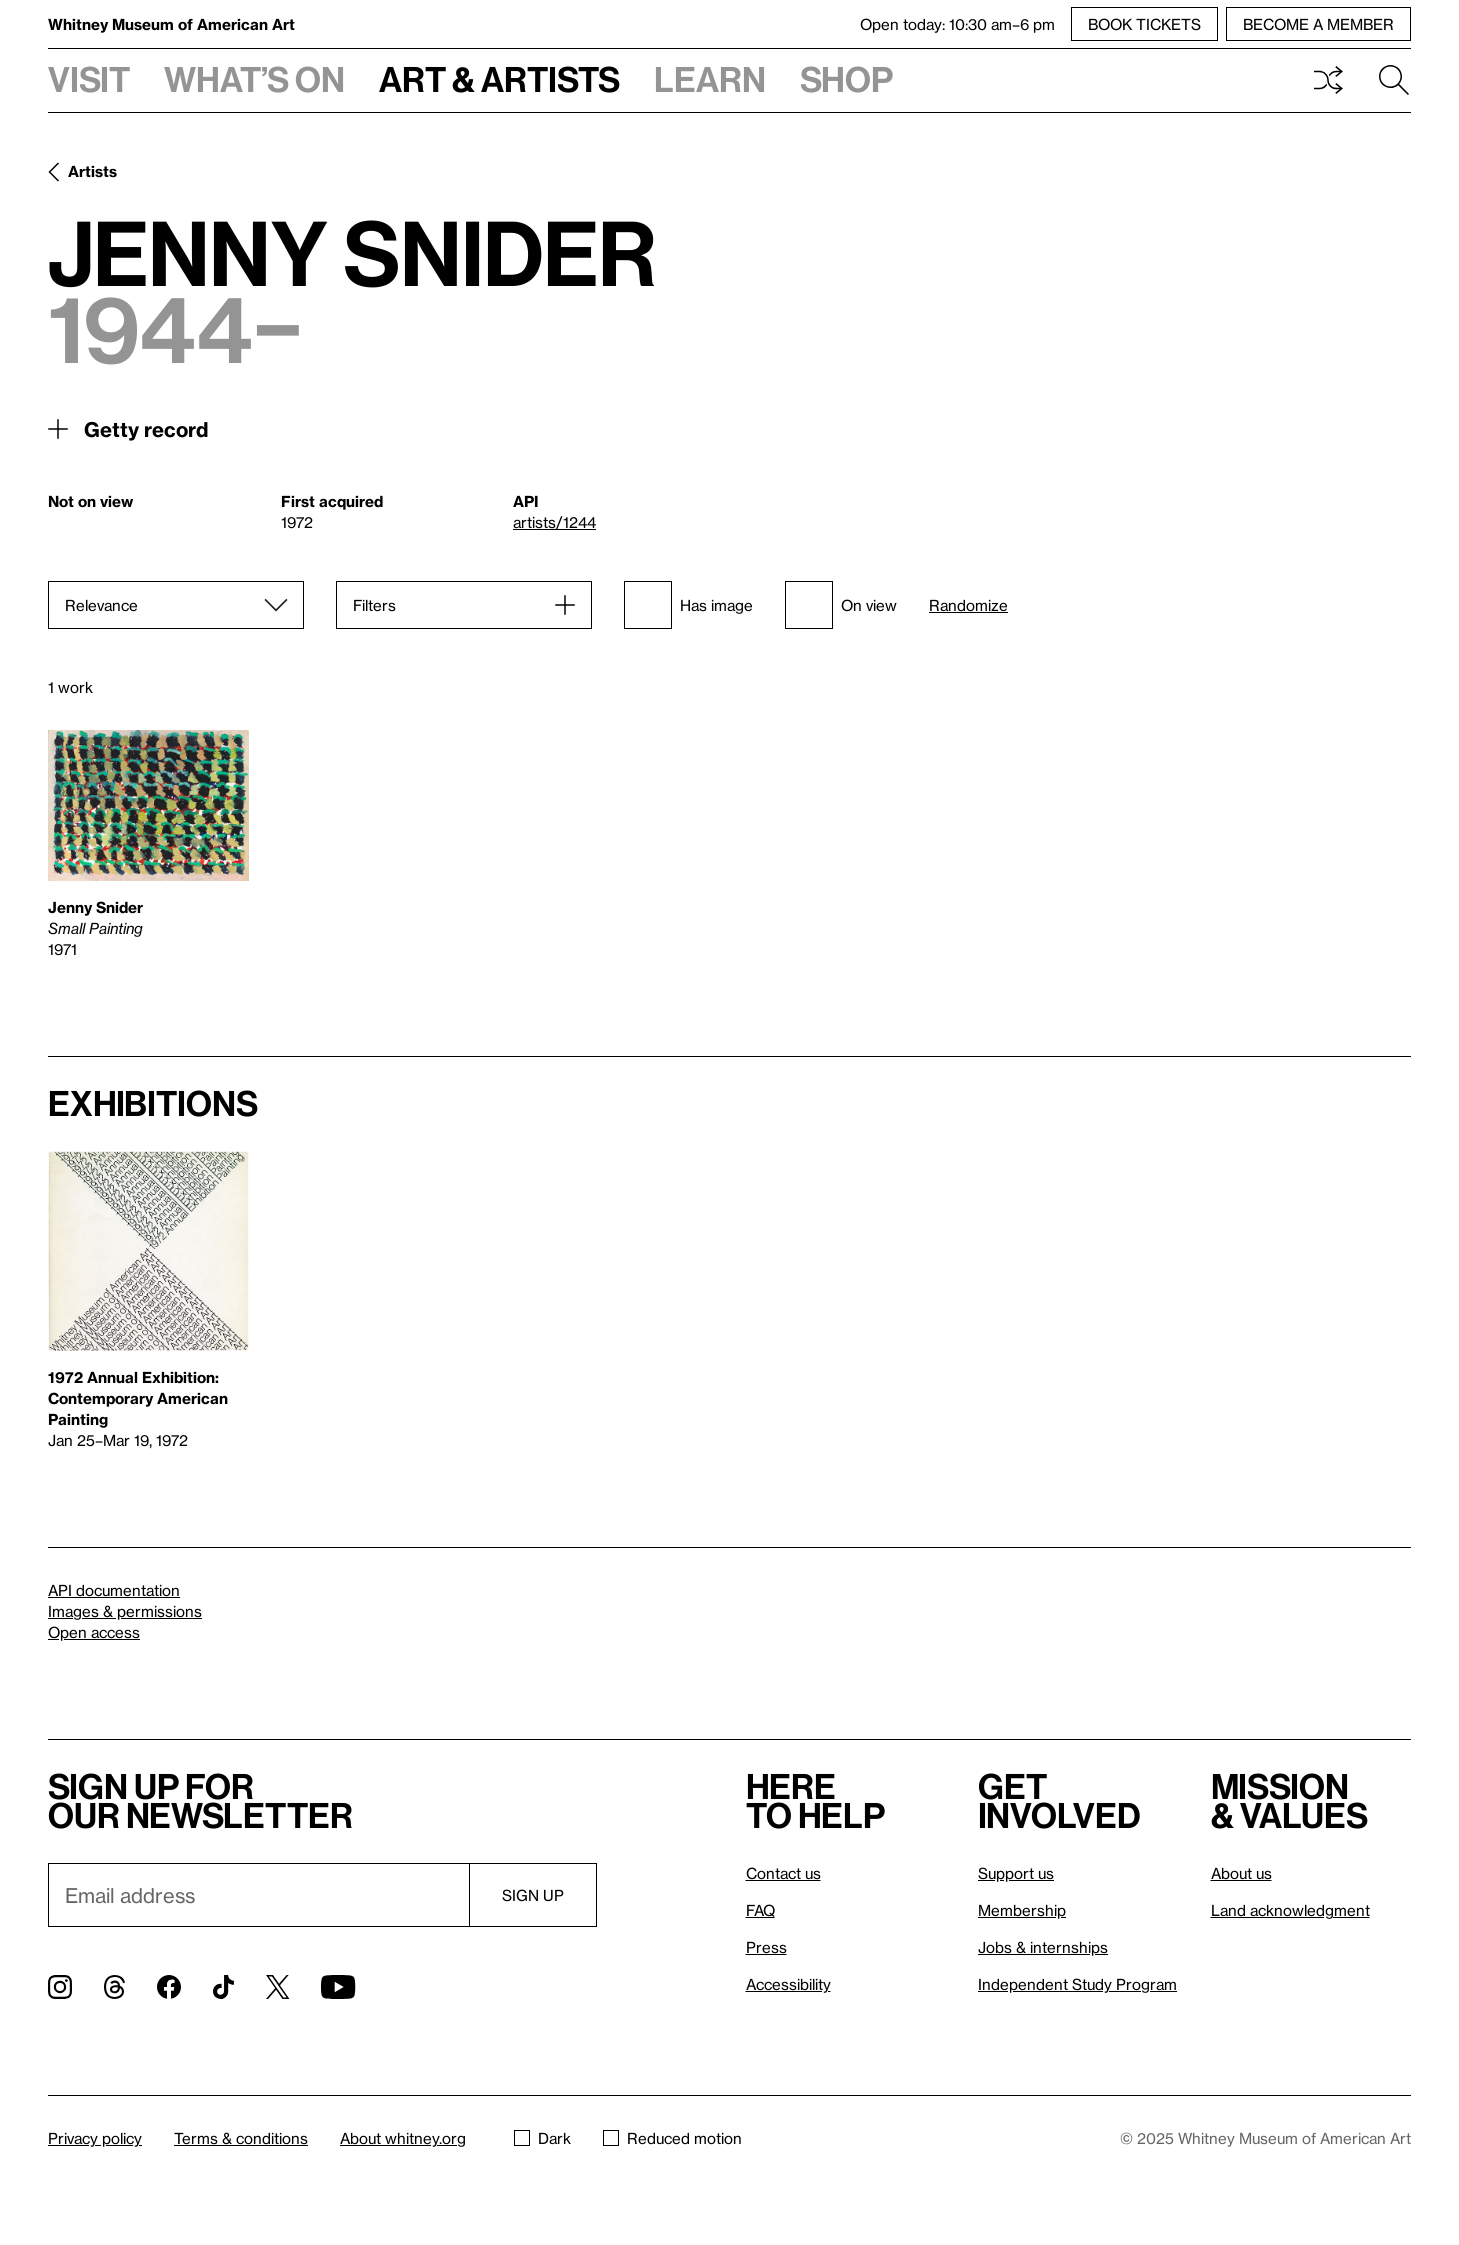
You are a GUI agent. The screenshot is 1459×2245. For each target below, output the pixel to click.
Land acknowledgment (1290, 1910)
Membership (1022, 1910)
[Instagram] (60, 1987)
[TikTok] (223, 1987)
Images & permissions (125, 1611)
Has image (688, 605)
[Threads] (114, 1987)
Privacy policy (95, 2138)
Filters (374, 605)
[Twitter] (277, 1987)
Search (1394, 80)
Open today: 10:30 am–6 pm (957, 24)
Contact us (783, 1873)
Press (766, 1947)
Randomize (968, 605)
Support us (1016, 1873)
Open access (94, 1632)
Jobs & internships (1043, 1947)
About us (1241, 1873)
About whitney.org (403, 2138)
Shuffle (1328, 80)
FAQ (760, 1910)
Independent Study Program (1077, 1984)
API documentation (114, 1590)
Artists (92, 171)
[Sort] (176, 605)
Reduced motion (672, 2138)
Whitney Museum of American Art (171, 24)
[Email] (258, 1895)
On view (841, 605)
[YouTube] (338, 1987)
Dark (542, 2138)
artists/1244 (554, 522)
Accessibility (788, 1984)
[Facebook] (169, 1987)
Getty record (146, 429)
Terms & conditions (241, 2138)
